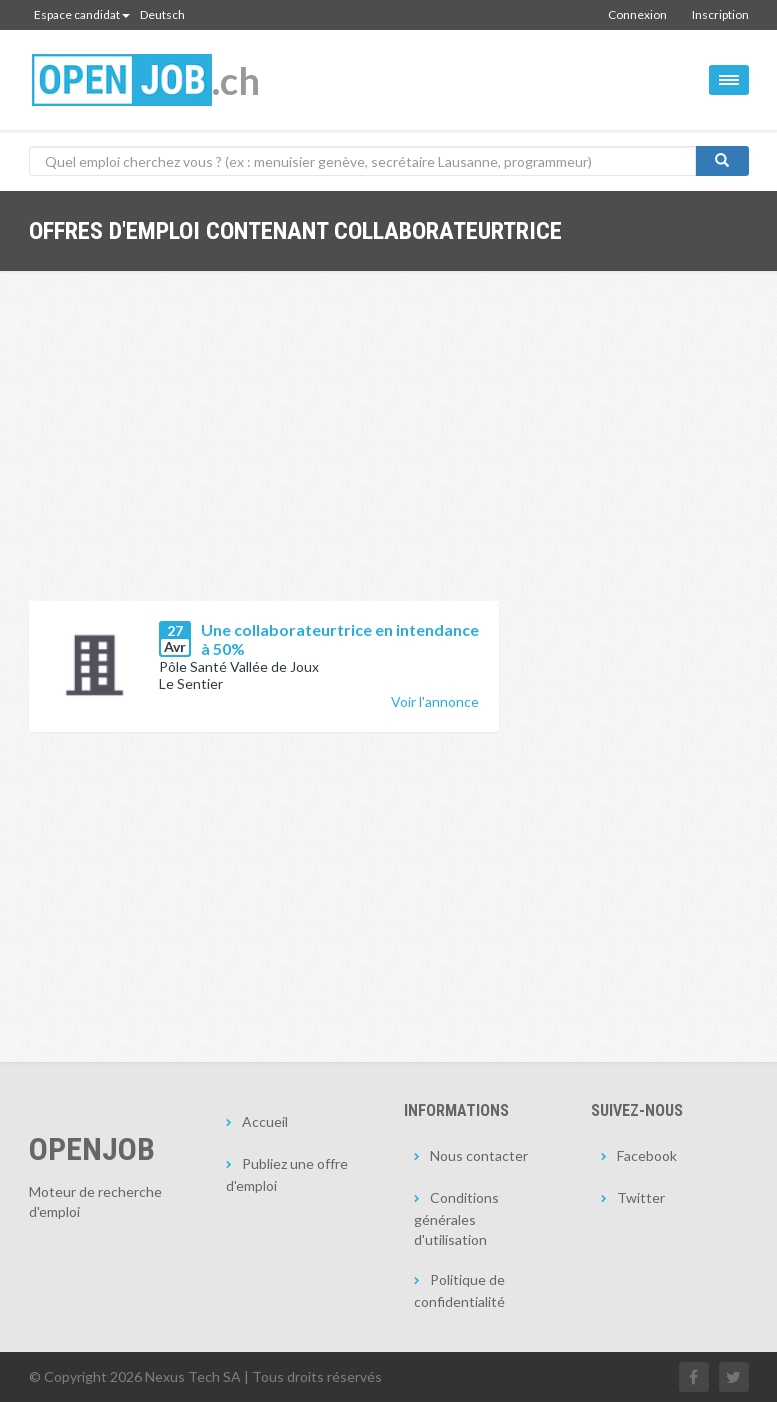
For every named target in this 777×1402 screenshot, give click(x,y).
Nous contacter (479, 1155)
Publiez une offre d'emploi (287, 1174)
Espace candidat (82, 14)
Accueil (265, 1121)
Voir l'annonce (435, 701)
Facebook (647, 1155)
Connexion (637, 14)
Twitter (641, 1197)
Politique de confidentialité (459, 1290)
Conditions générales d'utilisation (456, 1218)
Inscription (720, 14)
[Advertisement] (264, 451)
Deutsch (162, 14)
